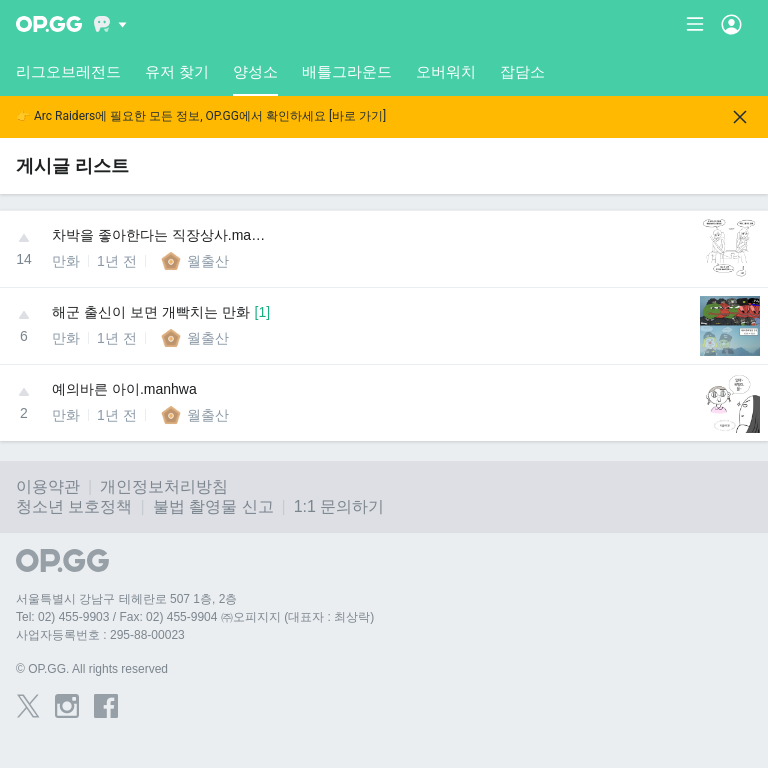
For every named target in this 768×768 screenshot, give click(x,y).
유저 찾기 (177, 71)
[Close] (740, 117)
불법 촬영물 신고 (213, 506)
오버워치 (446, 71)
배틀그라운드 (347, 71)
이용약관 (48, 486)
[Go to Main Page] (49, 24)
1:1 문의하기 (339, 506)
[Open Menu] (731, 24)
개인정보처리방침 (164, 486)
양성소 (255, 79)
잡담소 (522, 71)
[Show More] (110, 24)
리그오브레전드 (68, 71)
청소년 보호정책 (74, 506)
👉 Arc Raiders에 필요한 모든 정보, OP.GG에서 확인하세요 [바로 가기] (201, 116)
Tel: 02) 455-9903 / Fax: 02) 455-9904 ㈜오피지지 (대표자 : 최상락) (195, 617)
